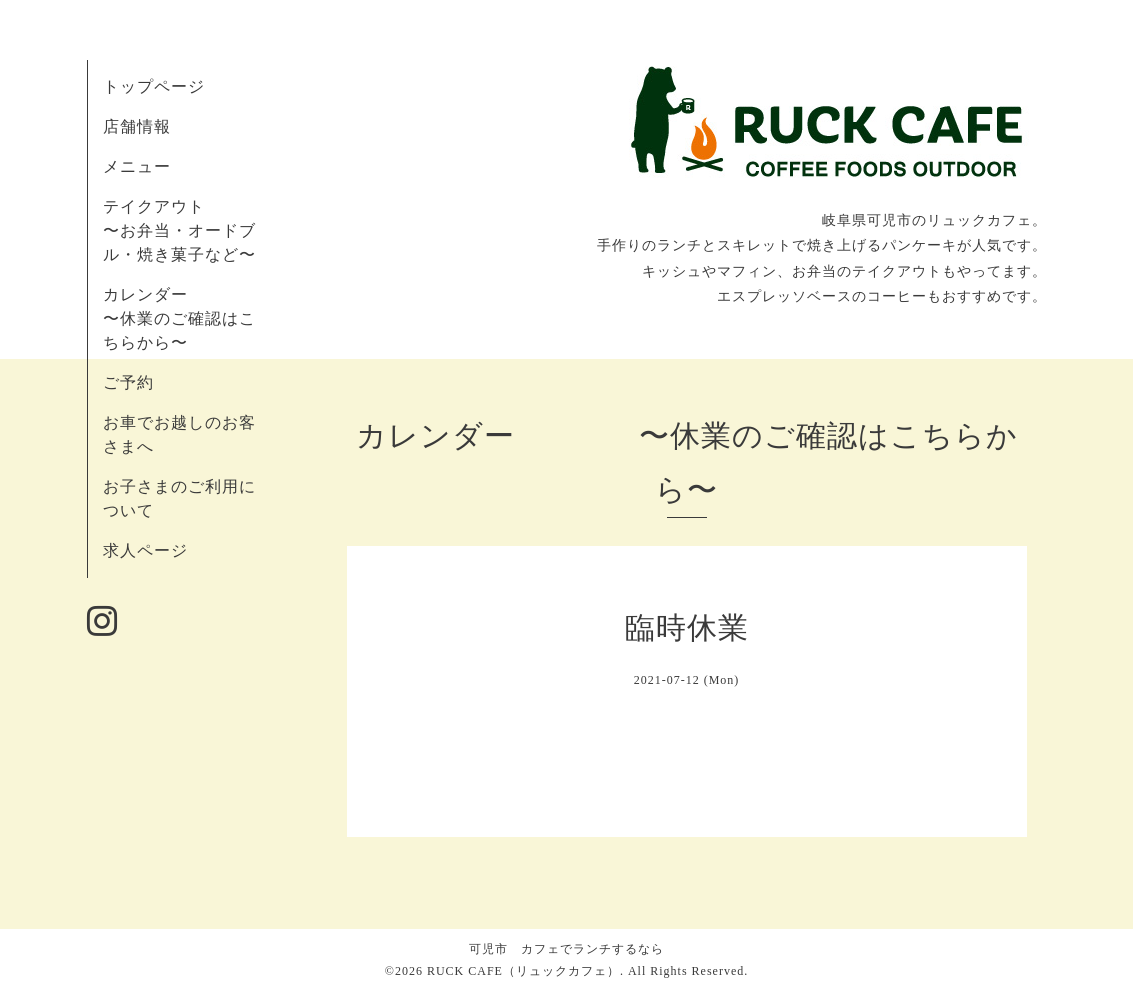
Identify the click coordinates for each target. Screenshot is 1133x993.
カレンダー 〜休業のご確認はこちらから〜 (179, 318)
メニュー (137, 166)
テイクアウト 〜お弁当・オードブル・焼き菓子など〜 (179, 230)
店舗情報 (137, 126)
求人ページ (145, 550)
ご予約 (128, 382)
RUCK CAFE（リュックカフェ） (523, 971)
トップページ (154, 86)
